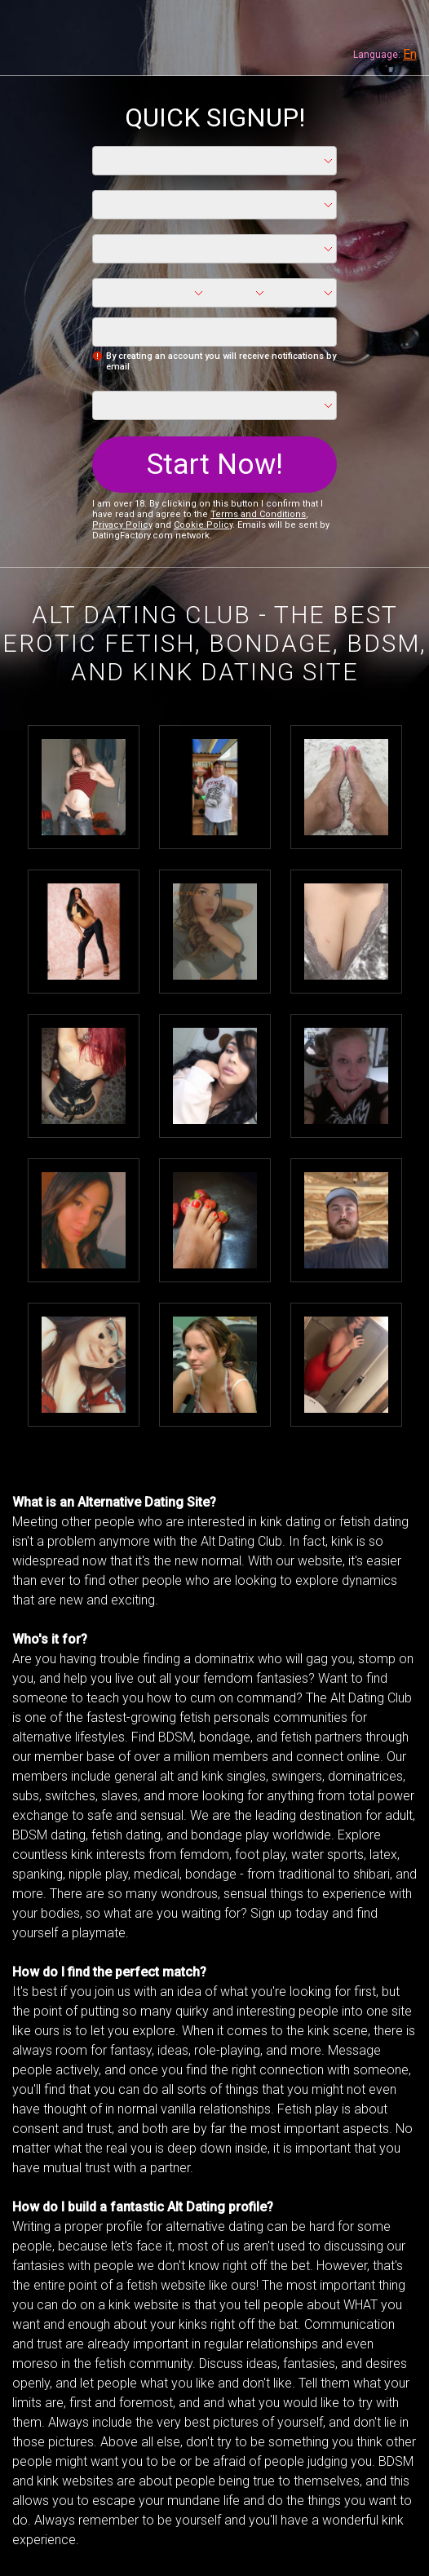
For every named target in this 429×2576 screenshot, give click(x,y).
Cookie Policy (203, 525)
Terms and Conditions (258, 514)
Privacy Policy (122, 525)
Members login (400, 29)
